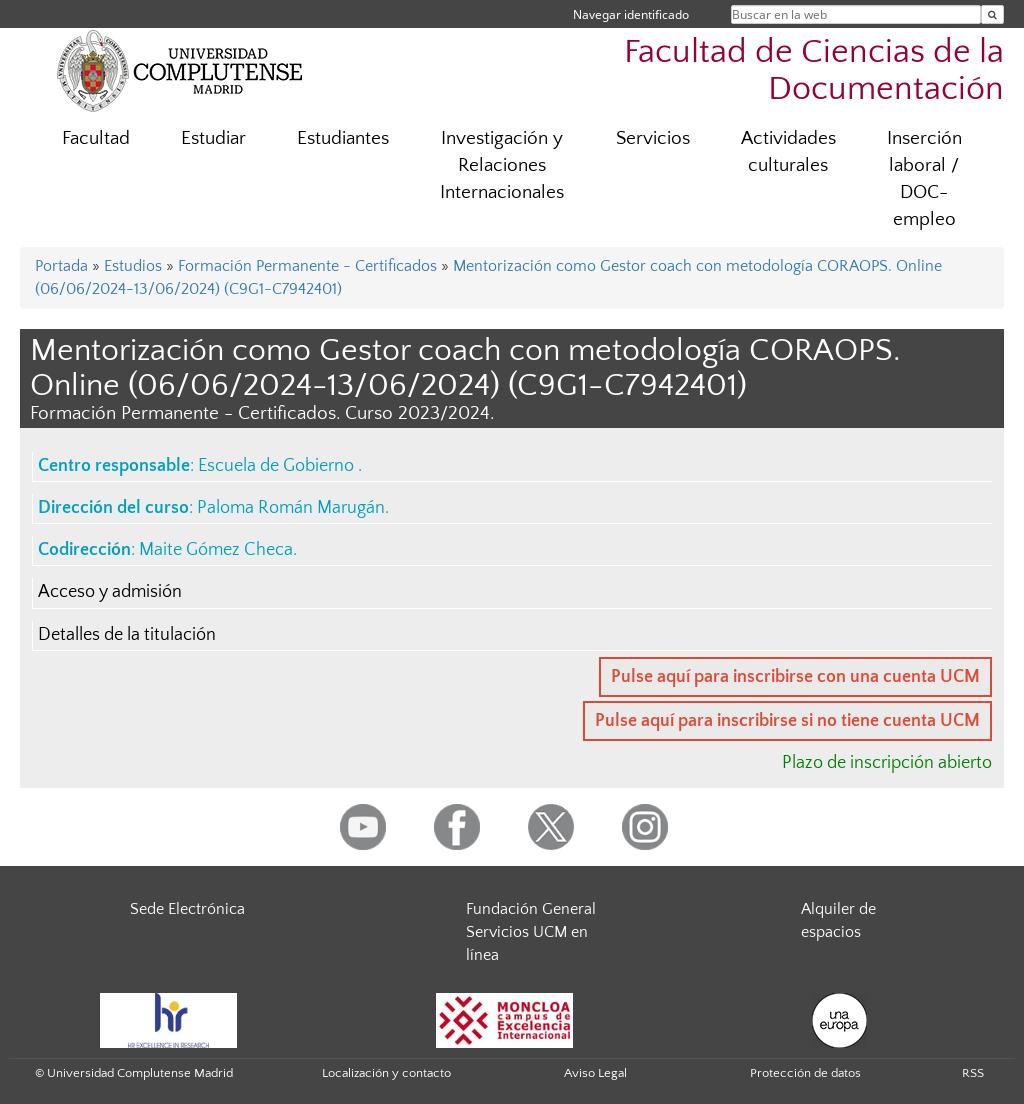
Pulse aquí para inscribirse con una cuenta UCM (795, 677)
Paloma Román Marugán (291, 508)
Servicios (653, 138)
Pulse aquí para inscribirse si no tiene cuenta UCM (787, 721)
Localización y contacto (386, 1073)
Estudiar (213, 138)
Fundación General (531, 909)
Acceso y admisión (110, 592)
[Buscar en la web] (992, 14)
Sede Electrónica (187, 909)
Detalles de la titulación (127, 635)
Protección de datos (805, 1073)
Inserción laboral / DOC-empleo (924, 179)
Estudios (133, 266)
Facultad (96, 138)
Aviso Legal (595, 1073)
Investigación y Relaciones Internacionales (502, 165)
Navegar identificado (631, 14)
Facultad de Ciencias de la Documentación (814, 71)
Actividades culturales (788, 152)
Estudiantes (343, 138)
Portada (61, 266)
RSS (973, 1073)
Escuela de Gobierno (278, 466)
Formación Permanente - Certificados (307, 266)
